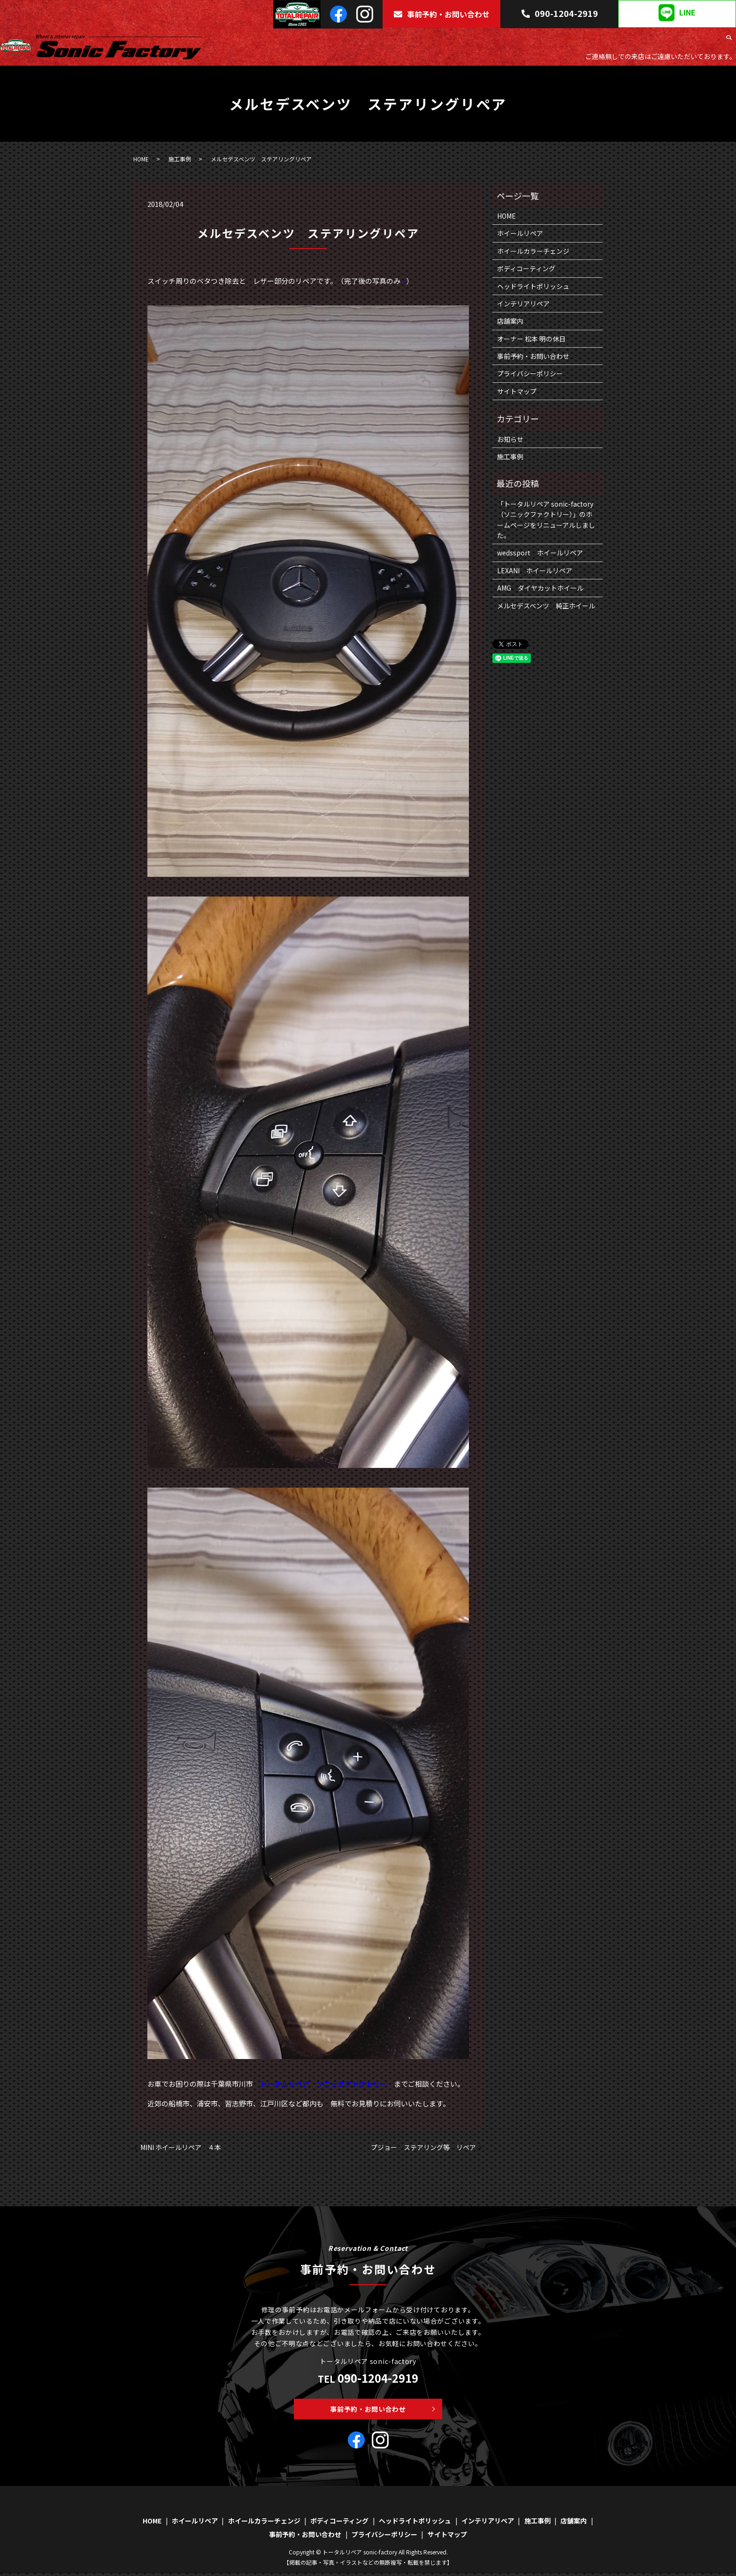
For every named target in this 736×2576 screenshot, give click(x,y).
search (729, 40)
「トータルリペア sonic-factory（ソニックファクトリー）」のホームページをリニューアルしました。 (546, 519)
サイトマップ (517, 391)
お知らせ (510, 439)
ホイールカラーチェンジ (414, 40)
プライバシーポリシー (530, 373)
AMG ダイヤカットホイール (540, 588)
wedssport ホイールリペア (540, 552)
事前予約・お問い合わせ (441, 14)
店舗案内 (705, 40)
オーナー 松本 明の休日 (531, 338)
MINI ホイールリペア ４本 (180, 2147)
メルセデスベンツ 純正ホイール (546, 605)
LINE (677, 12)
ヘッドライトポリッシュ (557, 40)
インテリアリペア (626, 40)
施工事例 (672, 40)
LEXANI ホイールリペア (534, 570)
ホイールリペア (348, 40)
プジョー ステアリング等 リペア (423, 2147)
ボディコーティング (486, 40)
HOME (309, 40)
